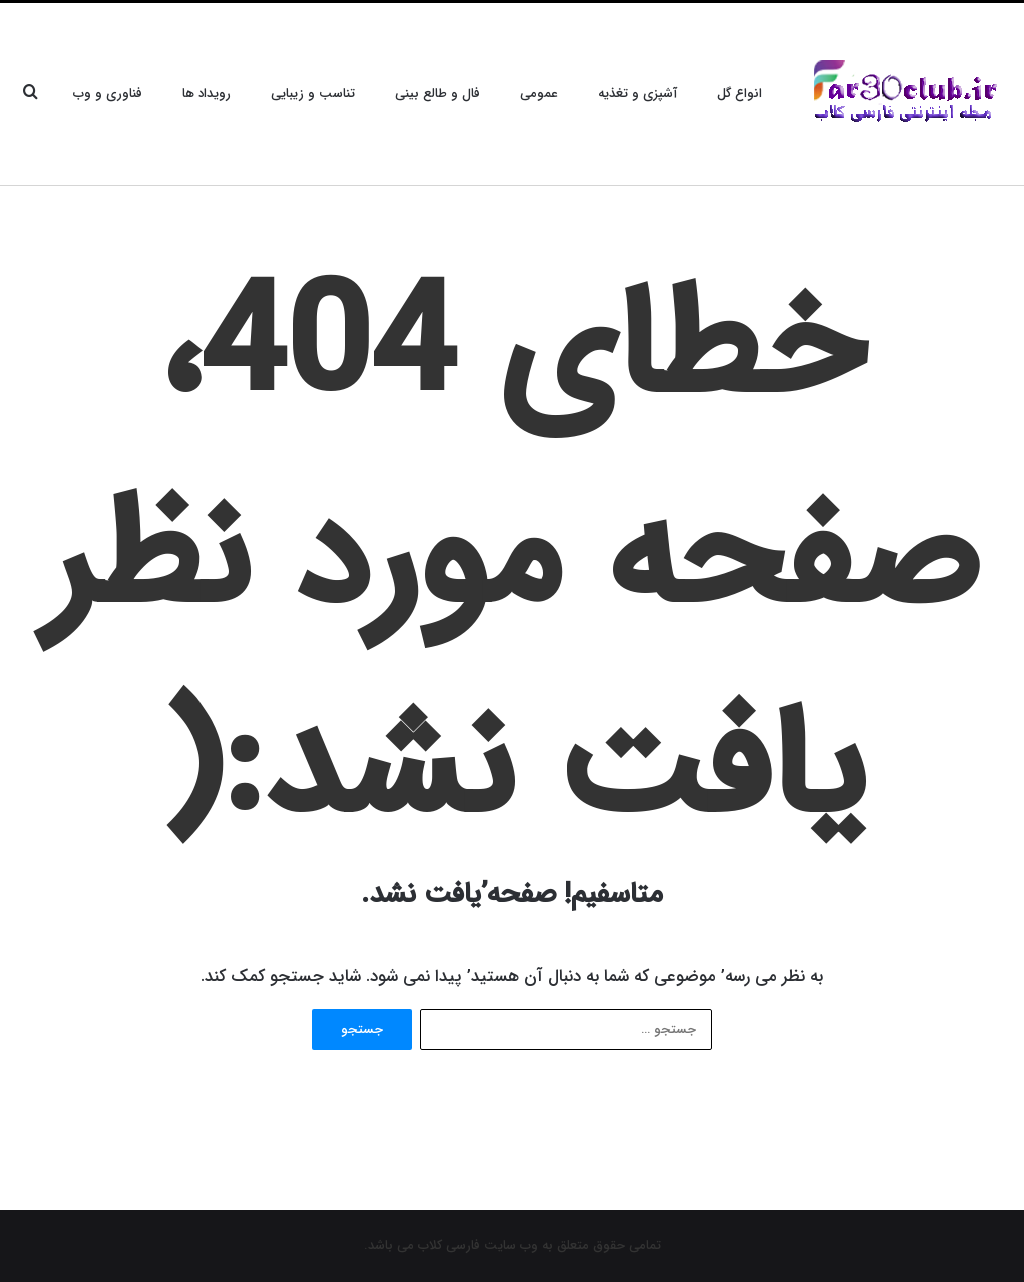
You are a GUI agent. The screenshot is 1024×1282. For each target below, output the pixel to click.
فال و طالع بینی (437, 93)
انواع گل (739, 93)
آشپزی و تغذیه (637, 93)
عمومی (539, 93)
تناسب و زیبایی (313, 93)
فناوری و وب (107, 93)
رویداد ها (206, 93)
